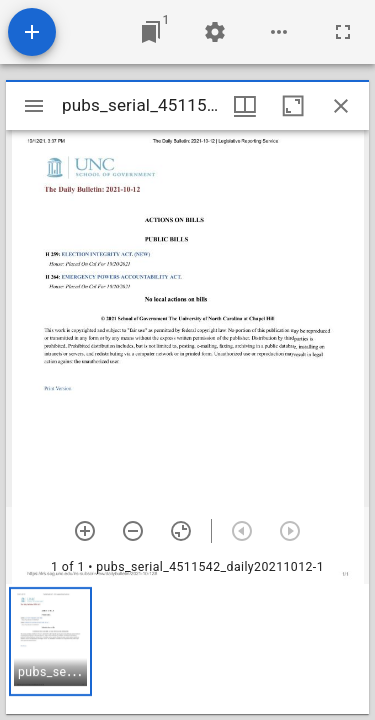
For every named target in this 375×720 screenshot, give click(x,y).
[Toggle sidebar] (34, 106)
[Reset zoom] (181, 531)
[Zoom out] (133, 531)
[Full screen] (343, 32)
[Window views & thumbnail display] (245, 106)
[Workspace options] (279, 32)
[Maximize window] (293, 106)
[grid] (187, 649)
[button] (50, 641)
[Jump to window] (151, 32)
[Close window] (341, 106)
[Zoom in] (85, 531)
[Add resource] (32, 32)
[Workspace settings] (215, 32)
